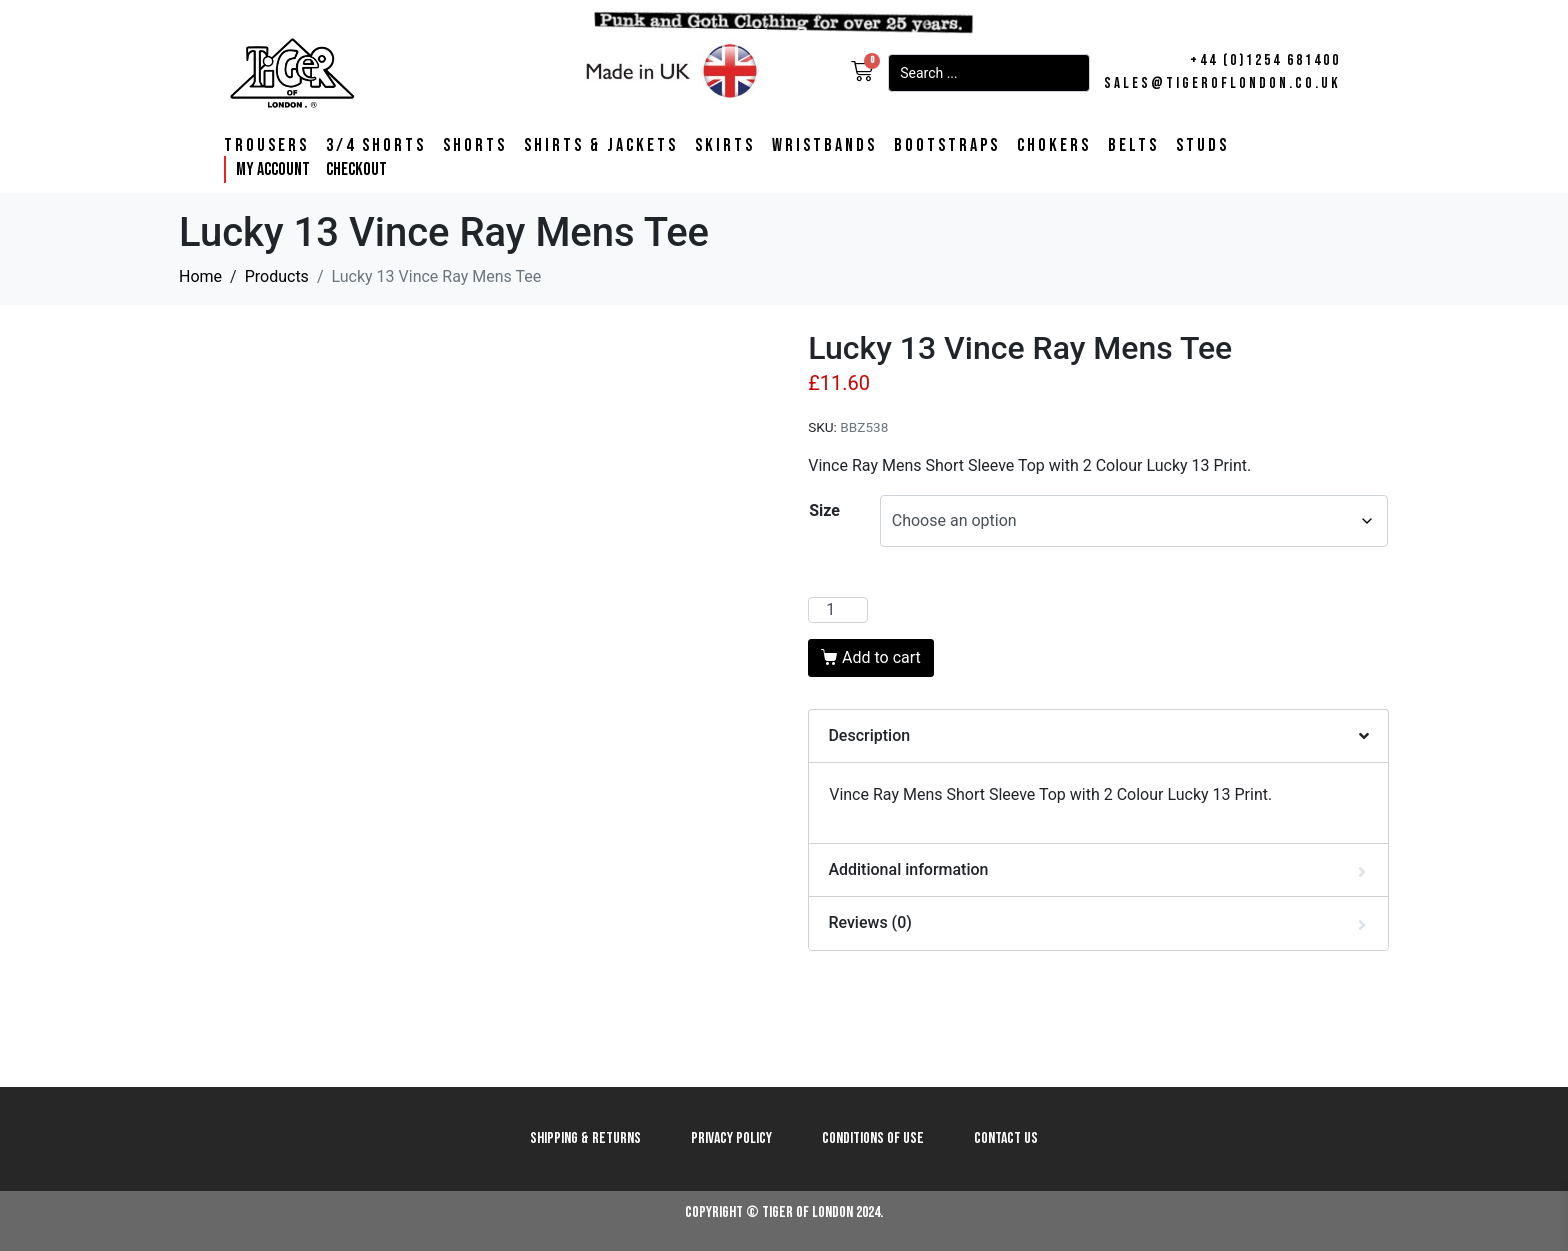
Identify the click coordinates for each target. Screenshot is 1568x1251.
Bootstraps (947, 146)
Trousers (266, 146)
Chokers (1054, 146)
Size (824, 510)
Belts (1133, 146)
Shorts (475, 146)
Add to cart (881, 657)
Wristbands (824, 146)
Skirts (725, 146)
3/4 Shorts (376, 146)
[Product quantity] (838, 610)
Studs (1202, 146)
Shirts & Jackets (601, 146)
